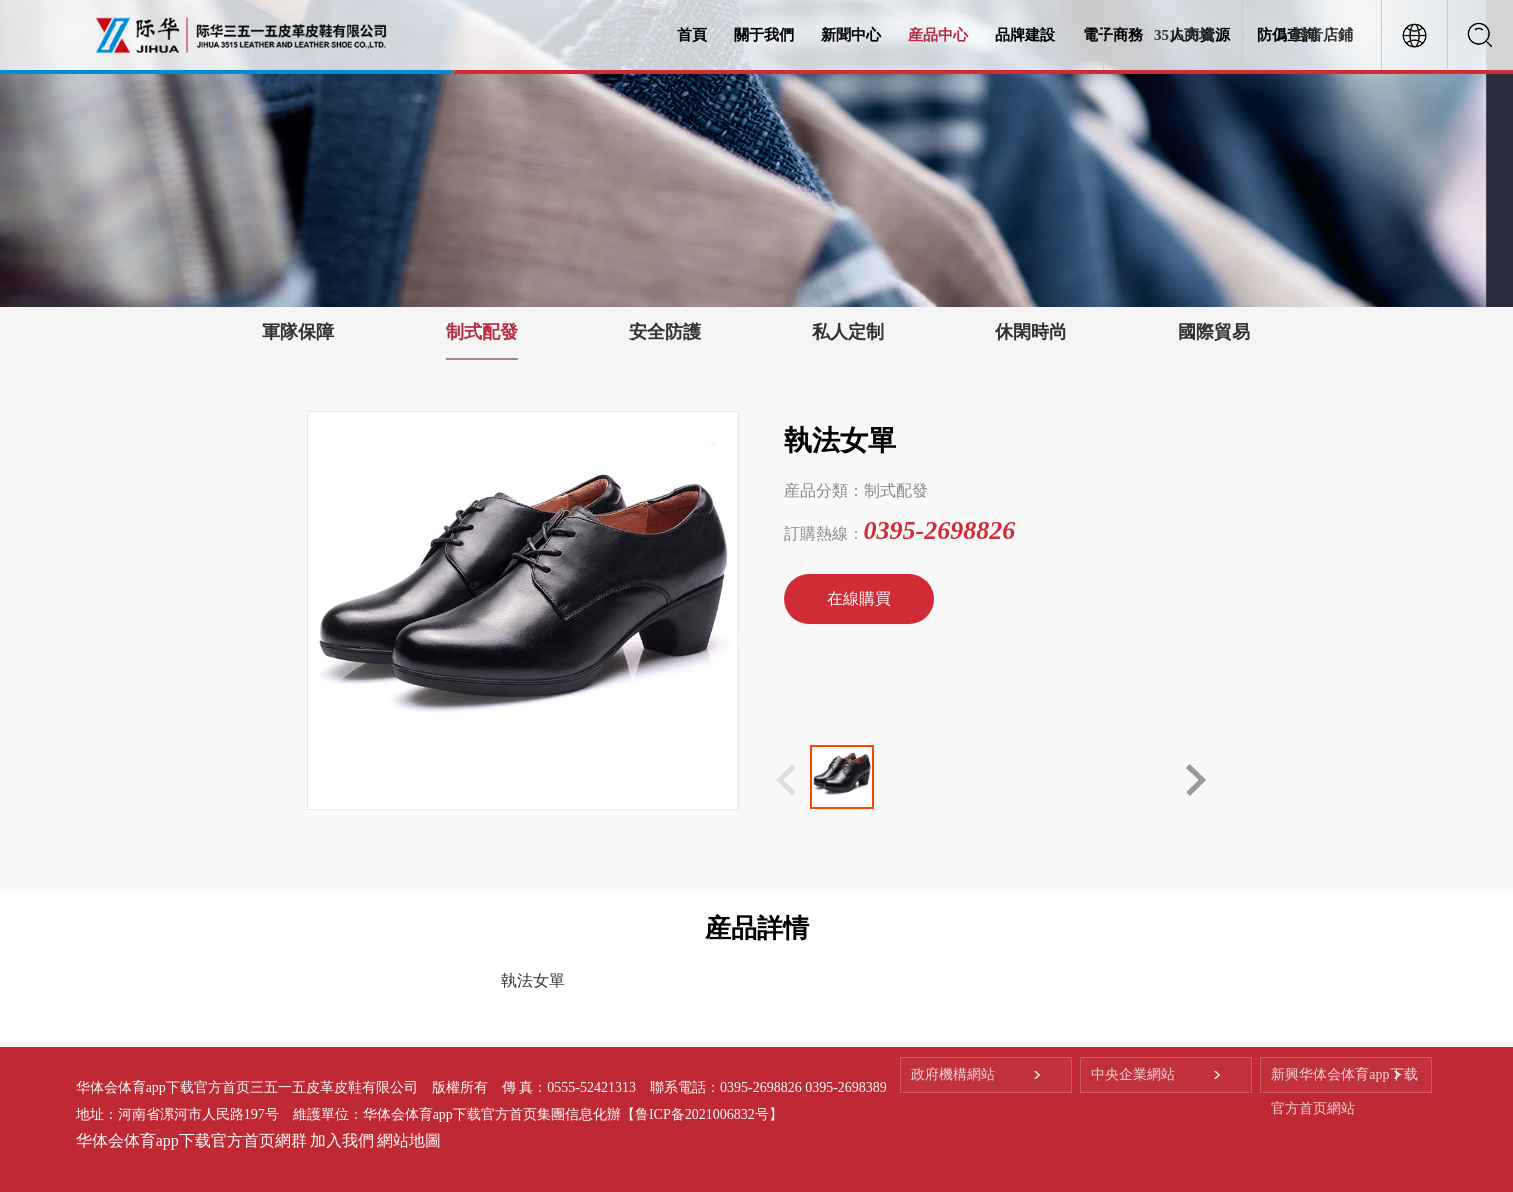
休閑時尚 (1031, 332)
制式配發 (482, 332)
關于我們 (764, 35)
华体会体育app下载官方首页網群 (191, 1140)
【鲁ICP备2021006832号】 (702, 1114)
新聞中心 (851, 35)
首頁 (692, 35)
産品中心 (938, 35)
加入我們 (342, 1140)
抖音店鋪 (1323, 35)
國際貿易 (1214, 332)
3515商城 (1184, 35)
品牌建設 (1025, 35)
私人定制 (848, 332)
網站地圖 (409, 1140)
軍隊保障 (298, 332)
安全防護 (665, 332)
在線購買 (859, 598)
